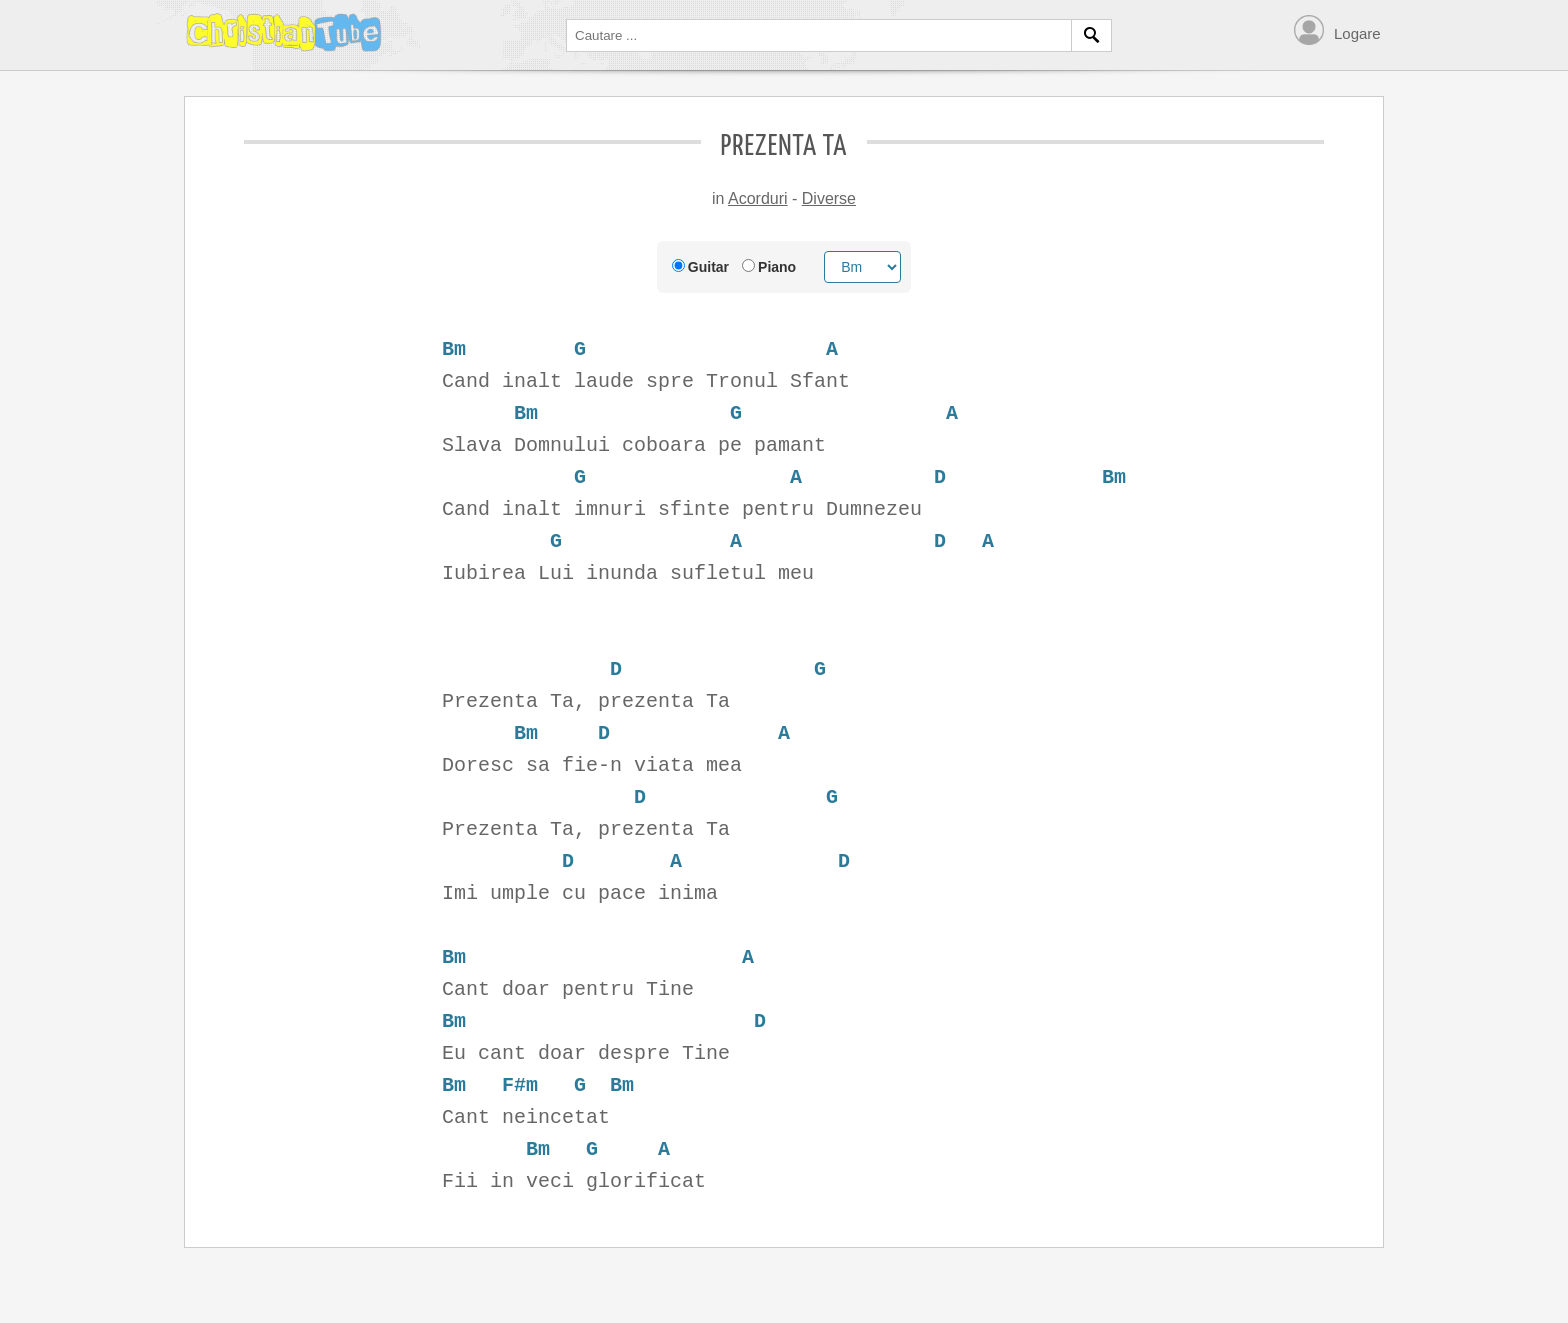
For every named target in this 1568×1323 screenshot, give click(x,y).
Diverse (829, 198)
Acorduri (758, 198)
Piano (777, 267)
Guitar (708, 267)
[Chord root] (862, 267)
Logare (1357, 33)
